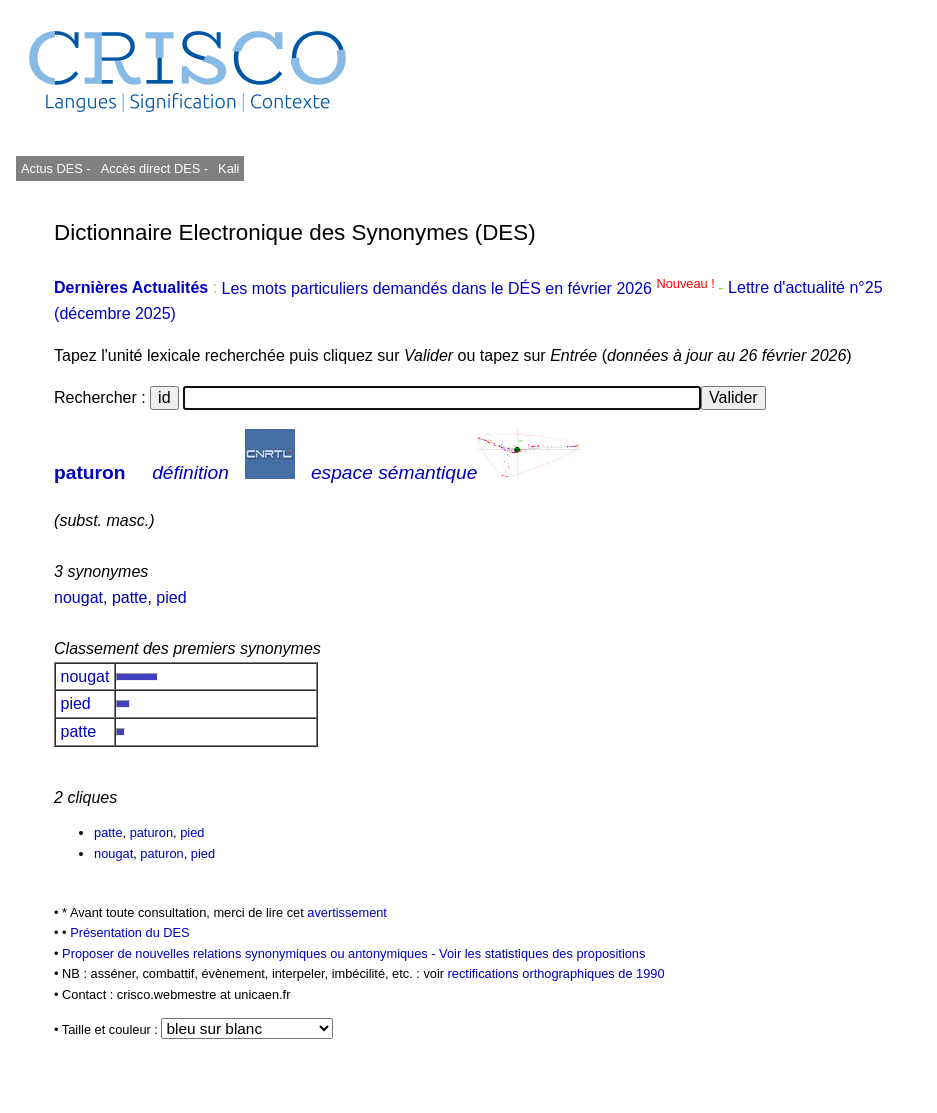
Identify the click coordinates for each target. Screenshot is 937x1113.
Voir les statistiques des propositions (542, 953)
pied (171, 597)
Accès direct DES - (154, 168)
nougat (78, 597)
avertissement (347, 912)
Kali (228, 168)
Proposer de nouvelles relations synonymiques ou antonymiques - (250, 953)
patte (130, 597)
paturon (89, 472)
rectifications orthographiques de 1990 (556, 973)
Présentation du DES (130, 932)
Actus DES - (56, 168)
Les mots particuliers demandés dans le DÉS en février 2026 (470, 288)
